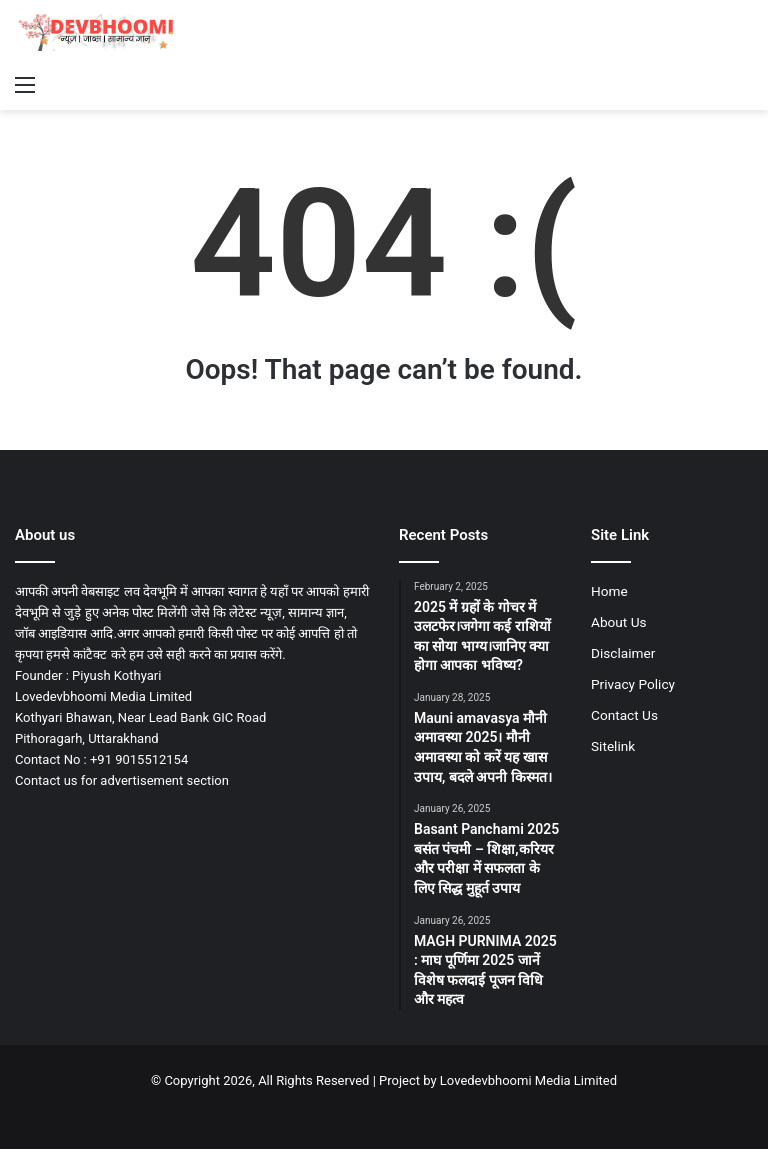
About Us (619, 622)
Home (609, 591)
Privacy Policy (633, 684)
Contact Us (624, 715)
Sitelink (613, 746)
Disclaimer (623, 653)
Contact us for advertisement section (122, 780)
